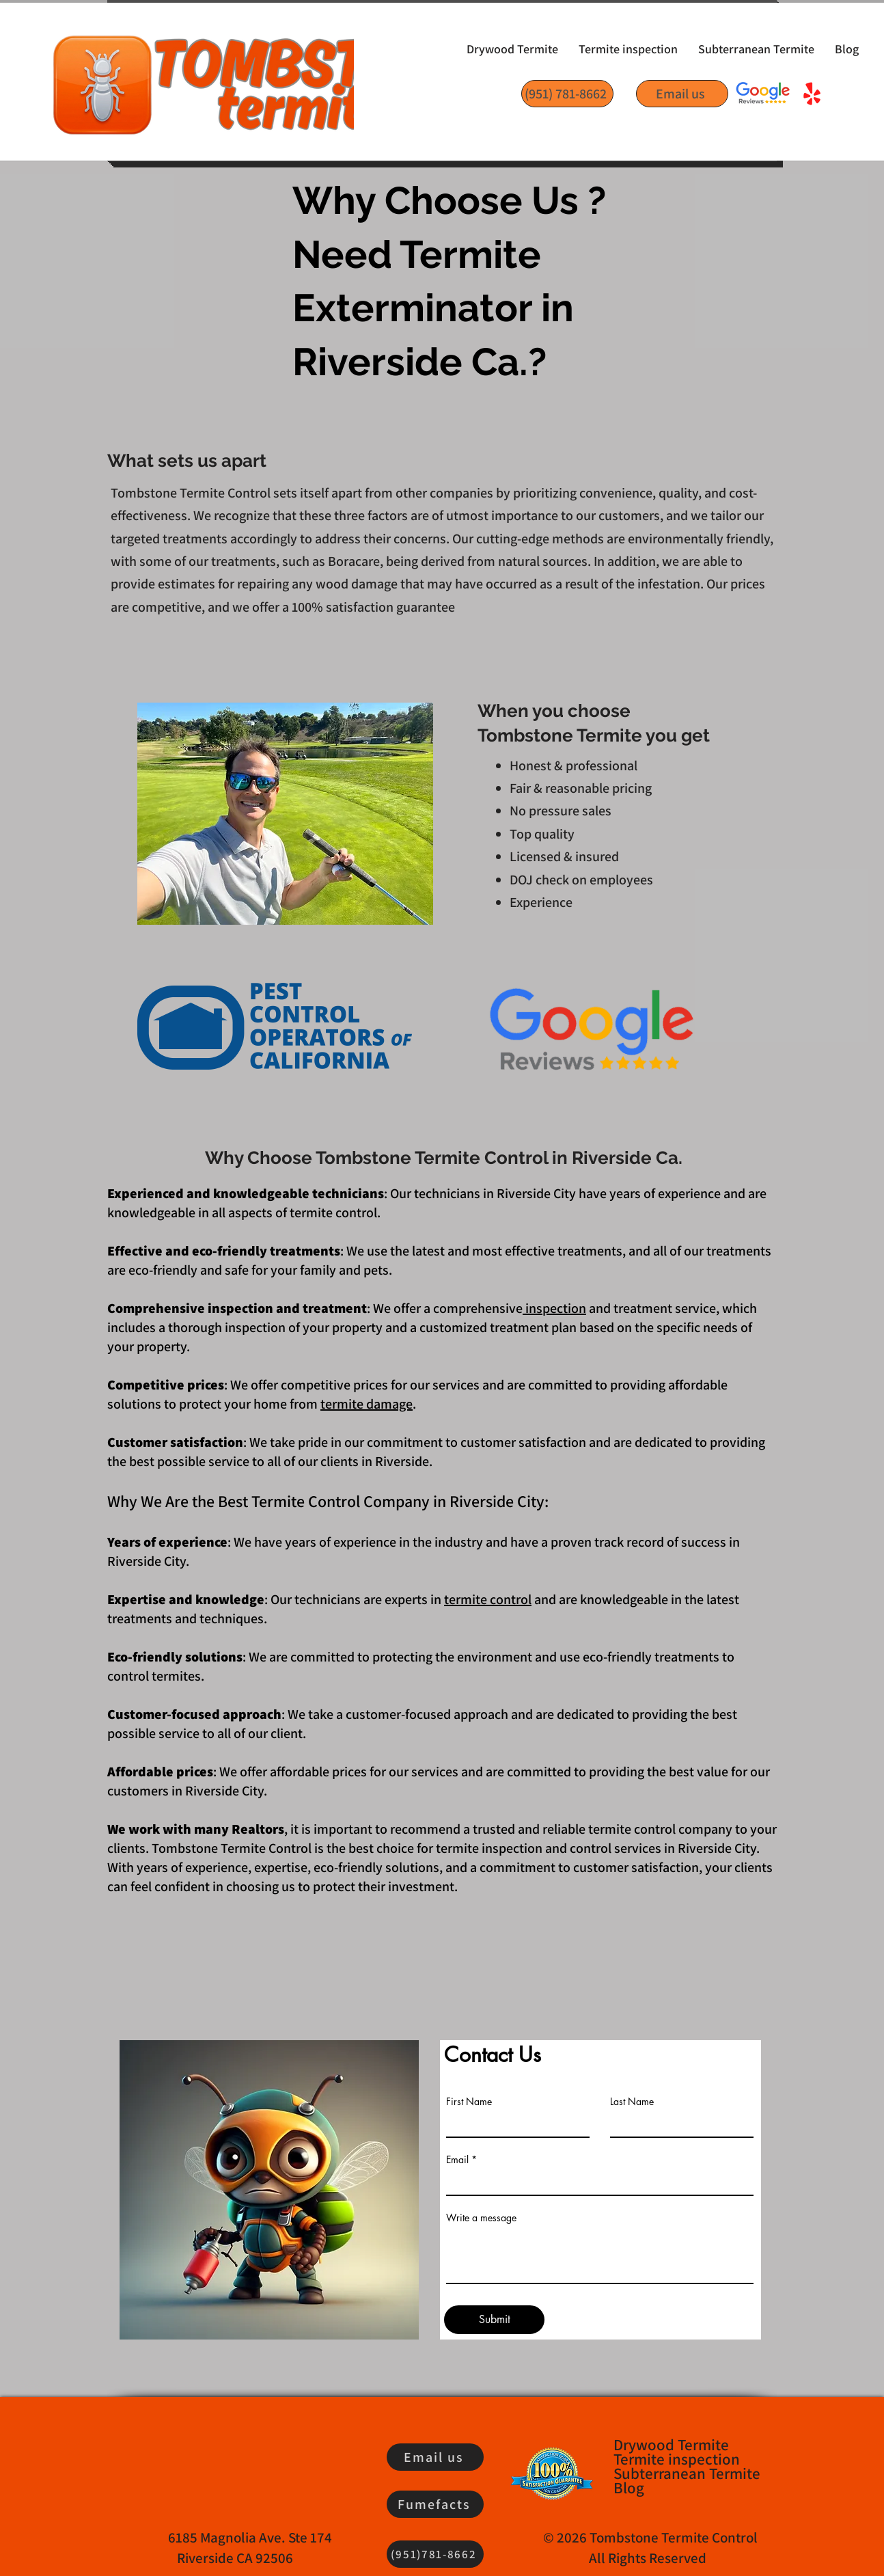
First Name (469, 2101)
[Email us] (682, 93)
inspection (554, 1308)
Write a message (481, 2218)
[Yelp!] (812, 94)
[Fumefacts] (435, 2504)
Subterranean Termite (685, 2474)
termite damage (366, 1404)
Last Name (632, 2101)
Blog (628, 2488)
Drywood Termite (671, 2445)
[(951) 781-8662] (567, 93)
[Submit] (494, 2319)
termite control (487, 1599)
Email (457, 2160)
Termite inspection (676, 2459)
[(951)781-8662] (435, 2554)
